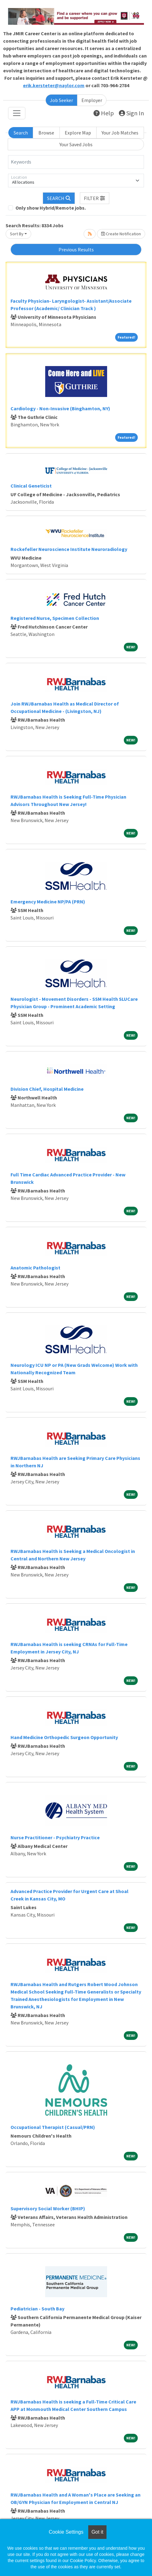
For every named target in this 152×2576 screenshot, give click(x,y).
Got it (97, 2532)
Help (103, 113)
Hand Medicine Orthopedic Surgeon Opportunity (64, 1737)
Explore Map (78, 133)
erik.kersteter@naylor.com (54, 85)
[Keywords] (76, 162)
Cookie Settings (66, 2532)
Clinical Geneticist (31, 486)
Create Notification (121, 234)
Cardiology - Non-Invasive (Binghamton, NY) (60, 408)
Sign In (131, 113)
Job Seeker (61, 100)
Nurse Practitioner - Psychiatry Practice (55, 1837)
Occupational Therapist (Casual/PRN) (53, 2127)
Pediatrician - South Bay (37, 2308)
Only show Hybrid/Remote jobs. (50, 208)
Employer (91, 100)
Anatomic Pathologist (35, 1268)
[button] (95, 198)
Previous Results (76, 249)
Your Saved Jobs (76, 144)
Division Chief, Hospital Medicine (47, 1089)
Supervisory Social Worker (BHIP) (48, 2208)
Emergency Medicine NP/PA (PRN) (48, 901)
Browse (46, 133)
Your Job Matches (120, 133)
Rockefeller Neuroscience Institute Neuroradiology (69, 549)
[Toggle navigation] (16, 113)
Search (21, 133)
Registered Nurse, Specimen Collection (55, 618)
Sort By (17, 234)
